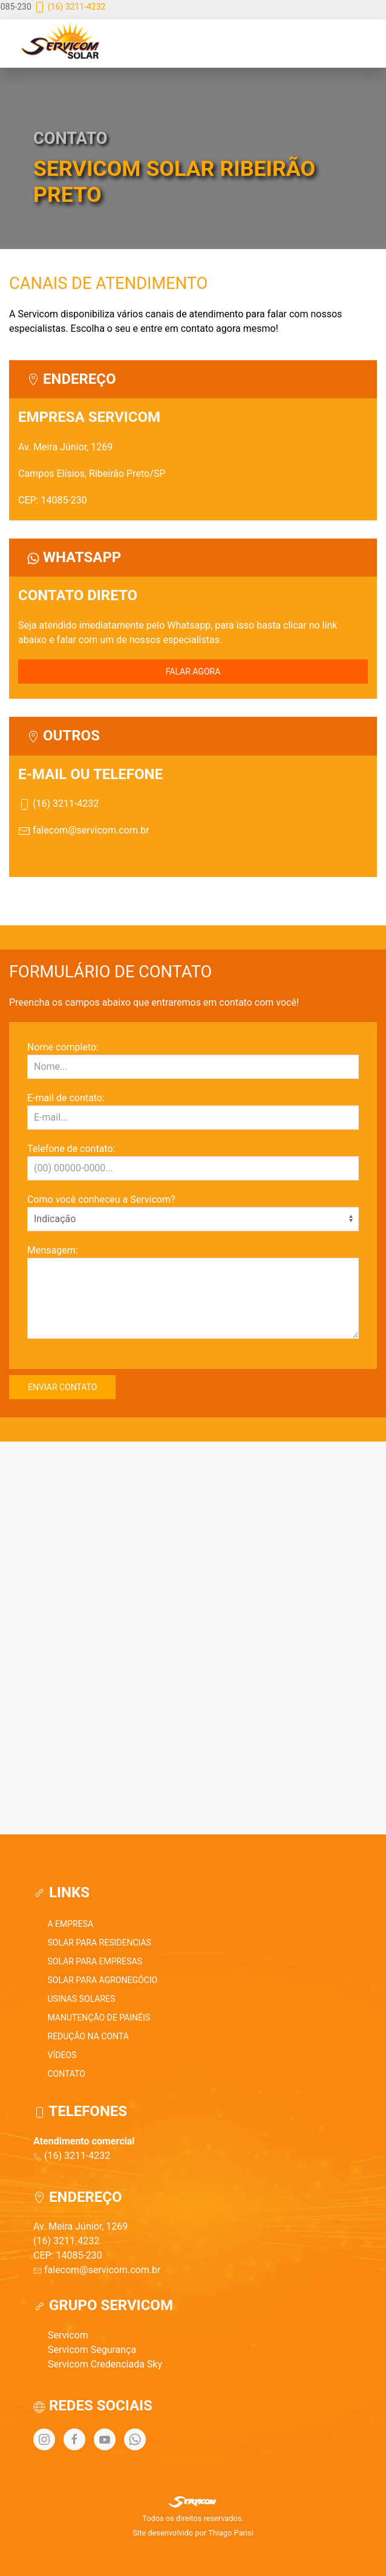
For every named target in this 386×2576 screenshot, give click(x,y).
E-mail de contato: (66, 1098)
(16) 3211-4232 (69, 6)
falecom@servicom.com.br (83, 830)
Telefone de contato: (71, 1148)
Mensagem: (52, 1250)
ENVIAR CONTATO (62, 1387)
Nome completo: (63, 1047)
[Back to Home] (64, 43)
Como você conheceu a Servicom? (101, 1199)
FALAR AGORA (193, 671)
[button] (229, 43)
